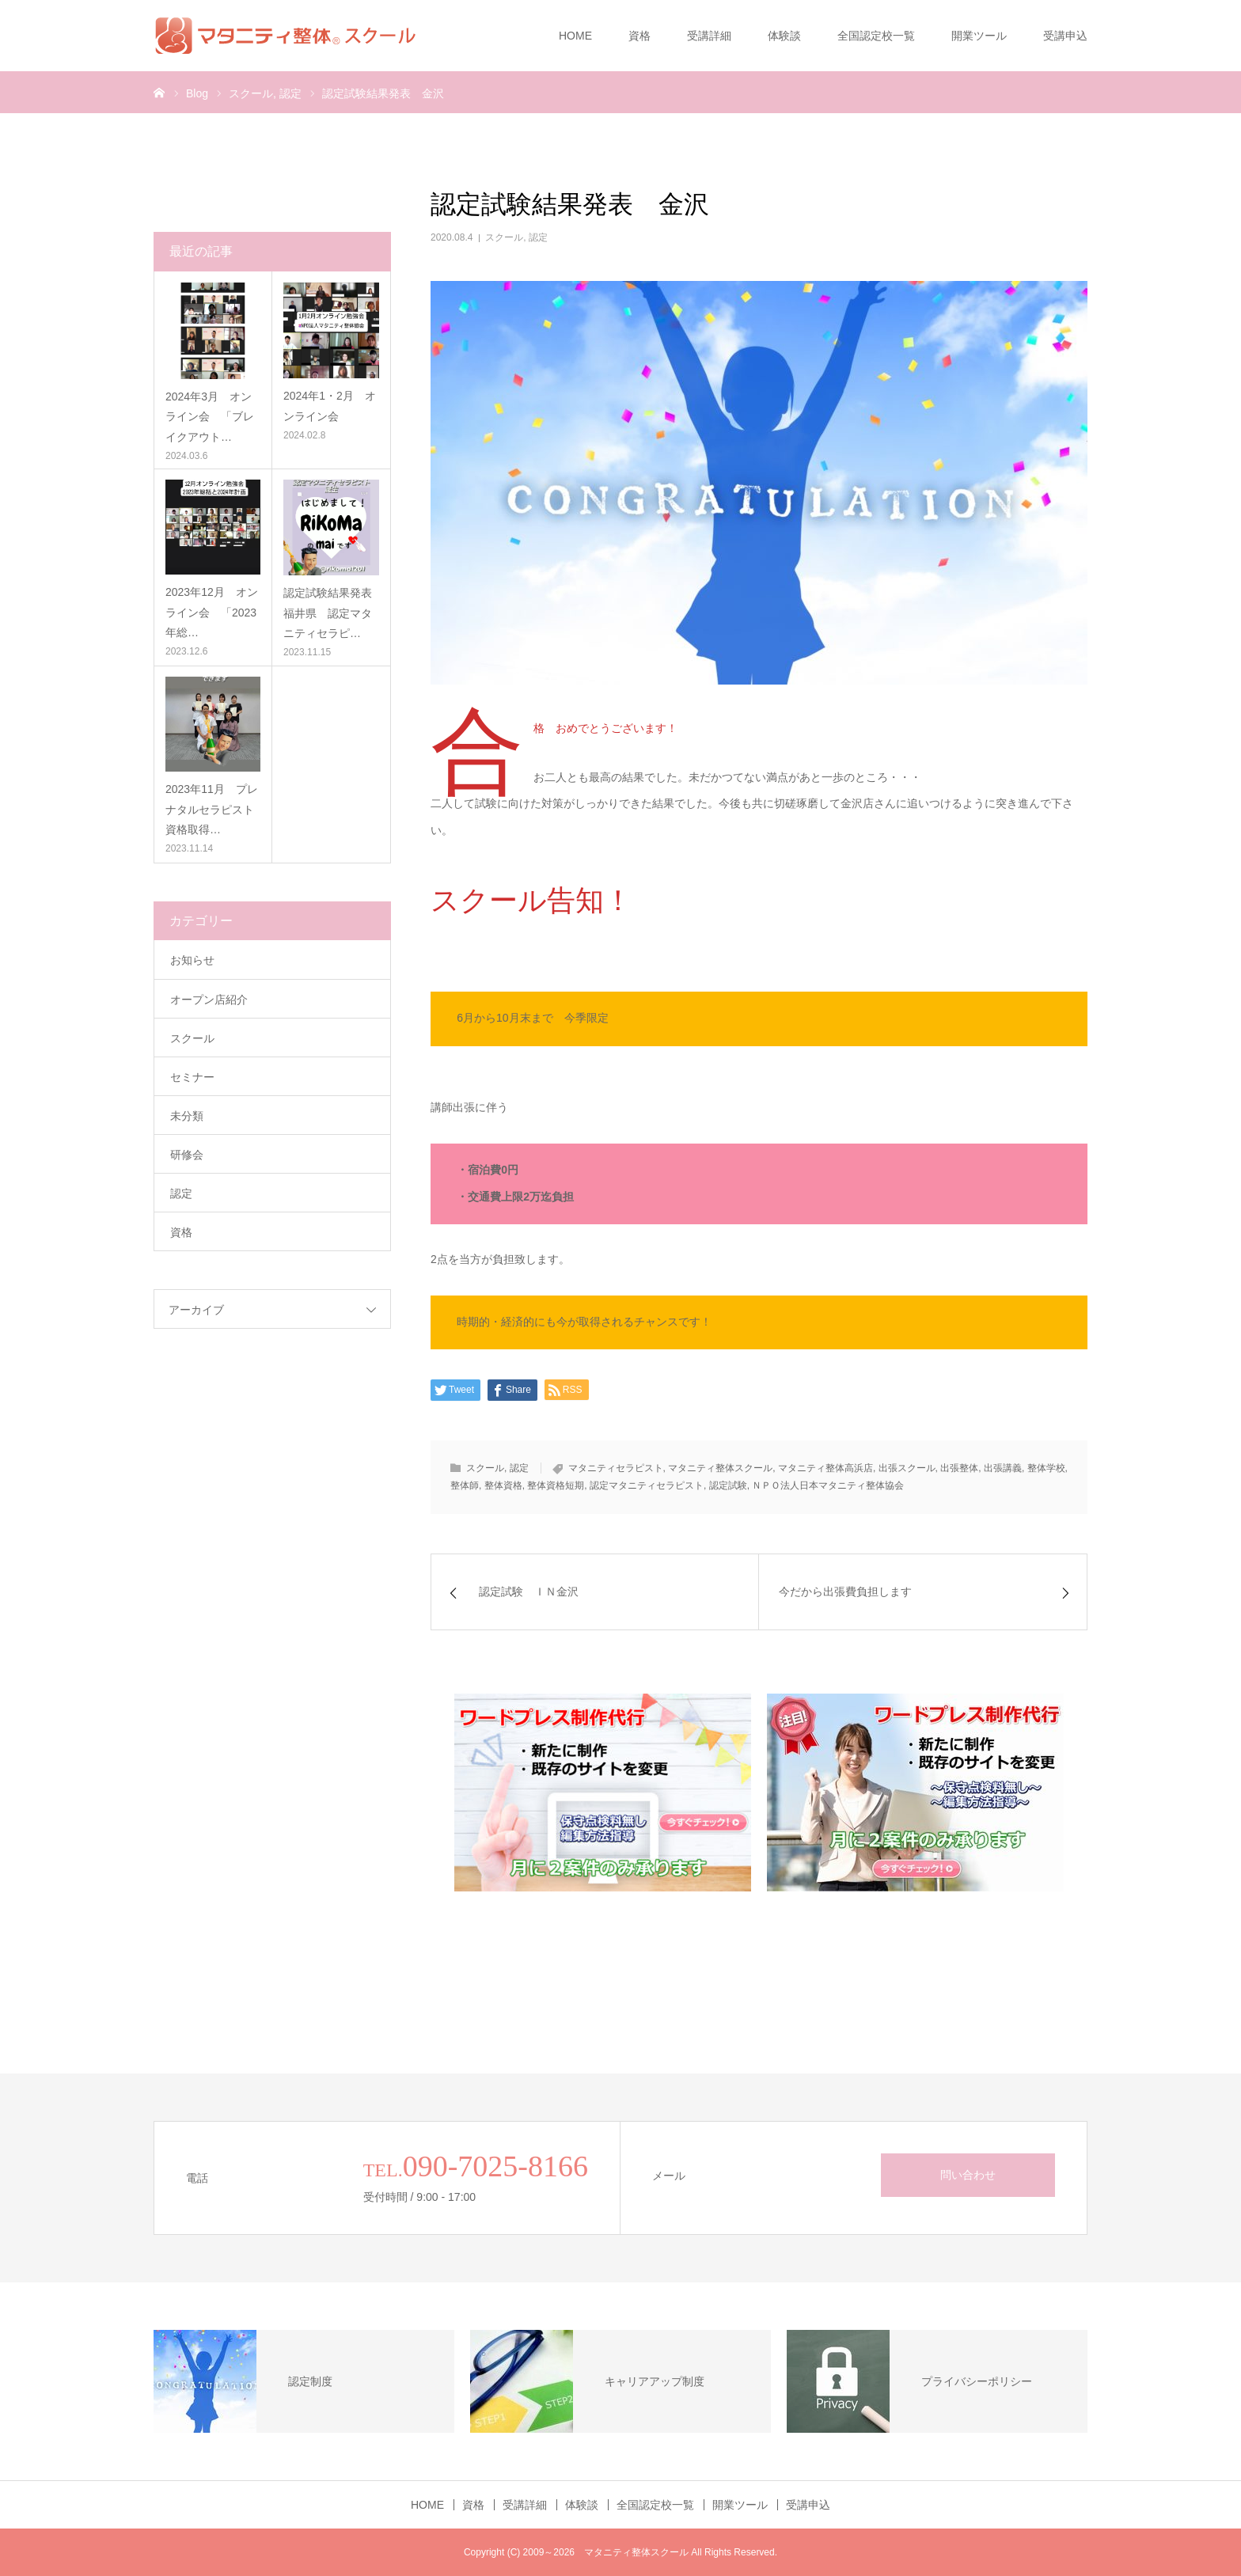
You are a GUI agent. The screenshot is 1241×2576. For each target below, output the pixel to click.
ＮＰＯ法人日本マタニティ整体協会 (828, 1485)
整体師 (464, 1485)
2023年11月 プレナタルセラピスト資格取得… (211, 809)
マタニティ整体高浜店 (825, 1468)
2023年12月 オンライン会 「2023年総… (211, 612)
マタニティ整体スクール (720, 1468)
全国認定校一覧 (876, 35)
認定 (538, 237)
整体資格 (503, 1485)
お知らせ (192, 960)
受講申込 (1065, 35)
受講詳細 (709, 35)
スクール (504, 237)
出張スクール (907, 1468)
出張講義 (1003, 1468)
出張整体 (959, 1468)
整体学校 (1046, 1468)
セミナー (192, 1077)
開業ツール (979, 35)
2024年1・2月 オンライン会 (329, 405)
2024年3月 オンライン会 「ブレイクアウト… (209, 416)
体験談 (784, 35)
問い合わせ (968, 2174)
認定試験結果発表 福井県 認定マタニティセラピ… (331, 612)
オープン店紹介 (209, 999)
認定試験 (728, 1485)
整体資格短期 (555, 1485)
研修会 (186, 1154)
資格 (639, 35)
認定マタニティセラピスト (647, 1485)
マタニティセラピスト (615, 1468)
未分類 (186, 1116)
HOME (575, 35)
